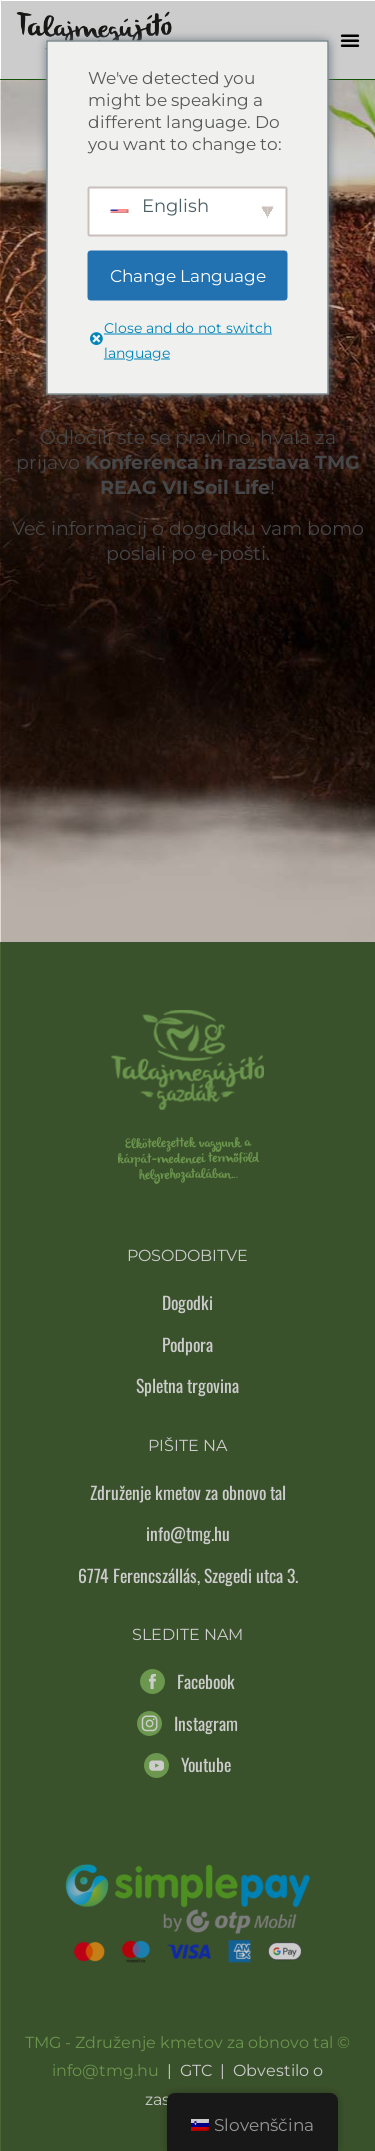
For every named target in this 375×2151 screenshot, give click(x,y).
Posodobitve (187, 1255)
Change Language (188, 275)
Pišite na (187, 1445)
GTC (196, 2070)
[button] (350, 40)
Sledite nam (187, 1634)
